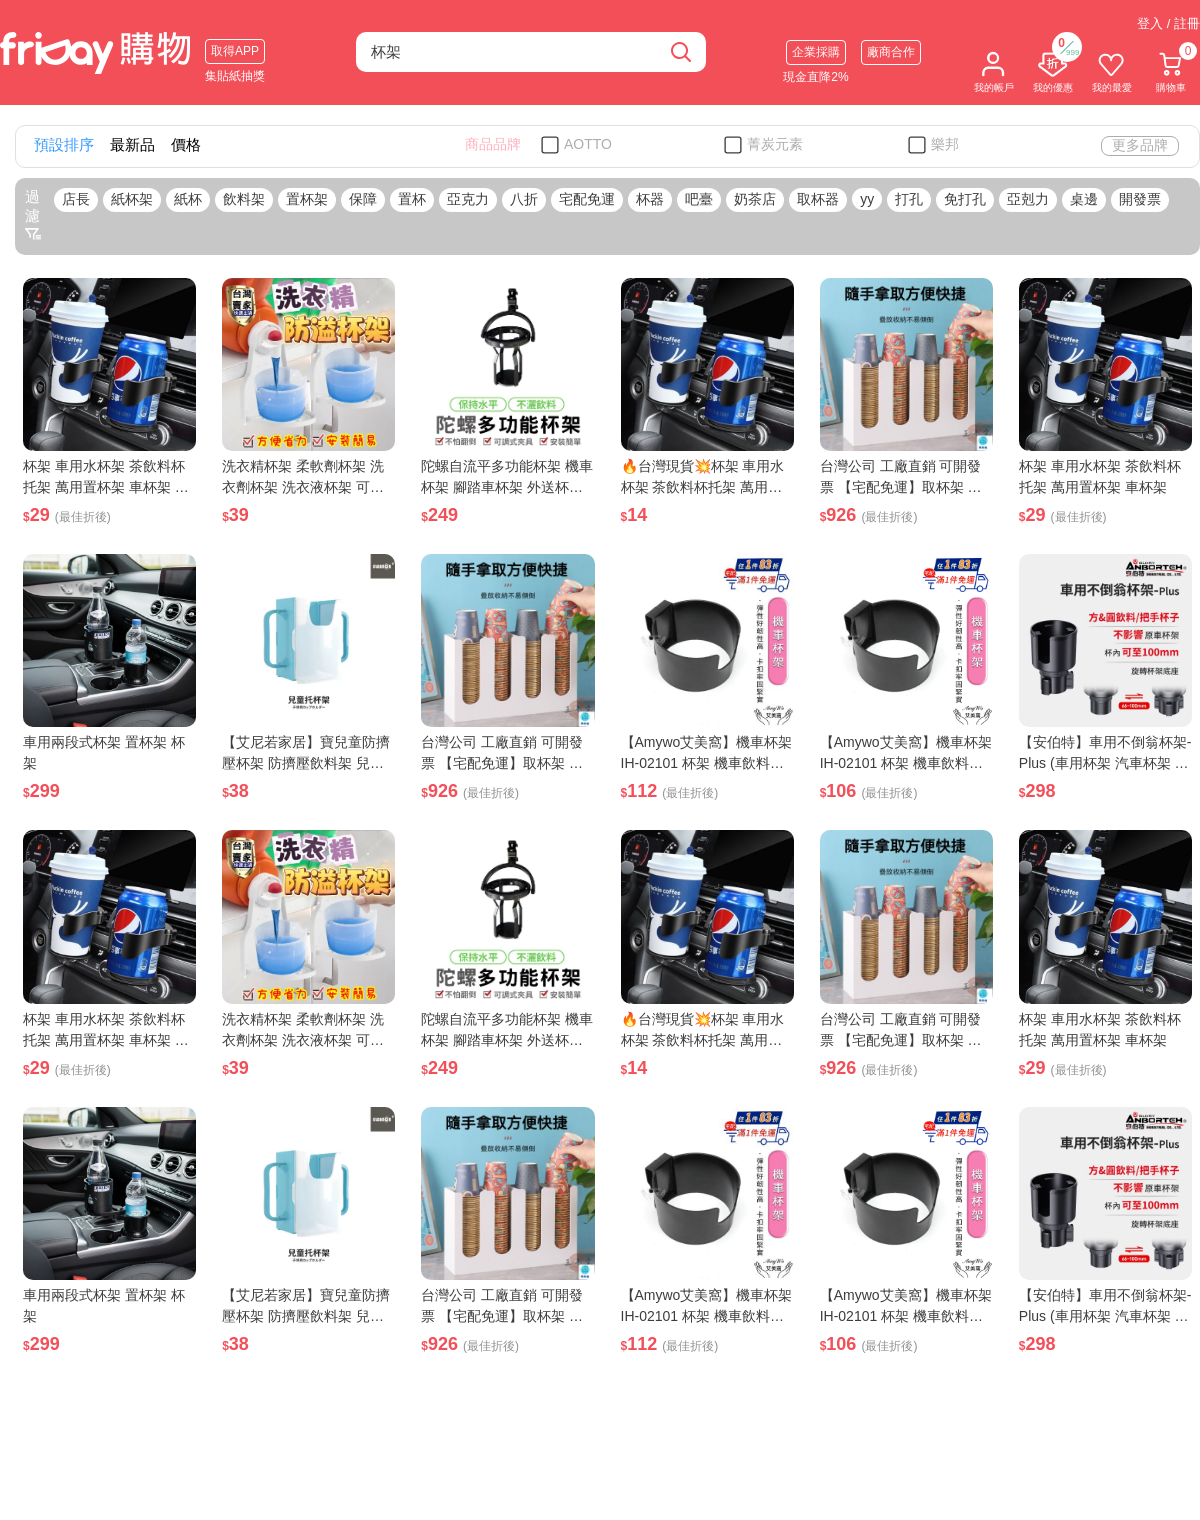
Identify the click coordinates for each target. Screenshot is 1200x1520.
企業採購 (816, 52)
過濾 (33, 215)
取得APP (235, 51)
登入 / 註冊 (1168, 23)
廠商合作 (891, 52)
